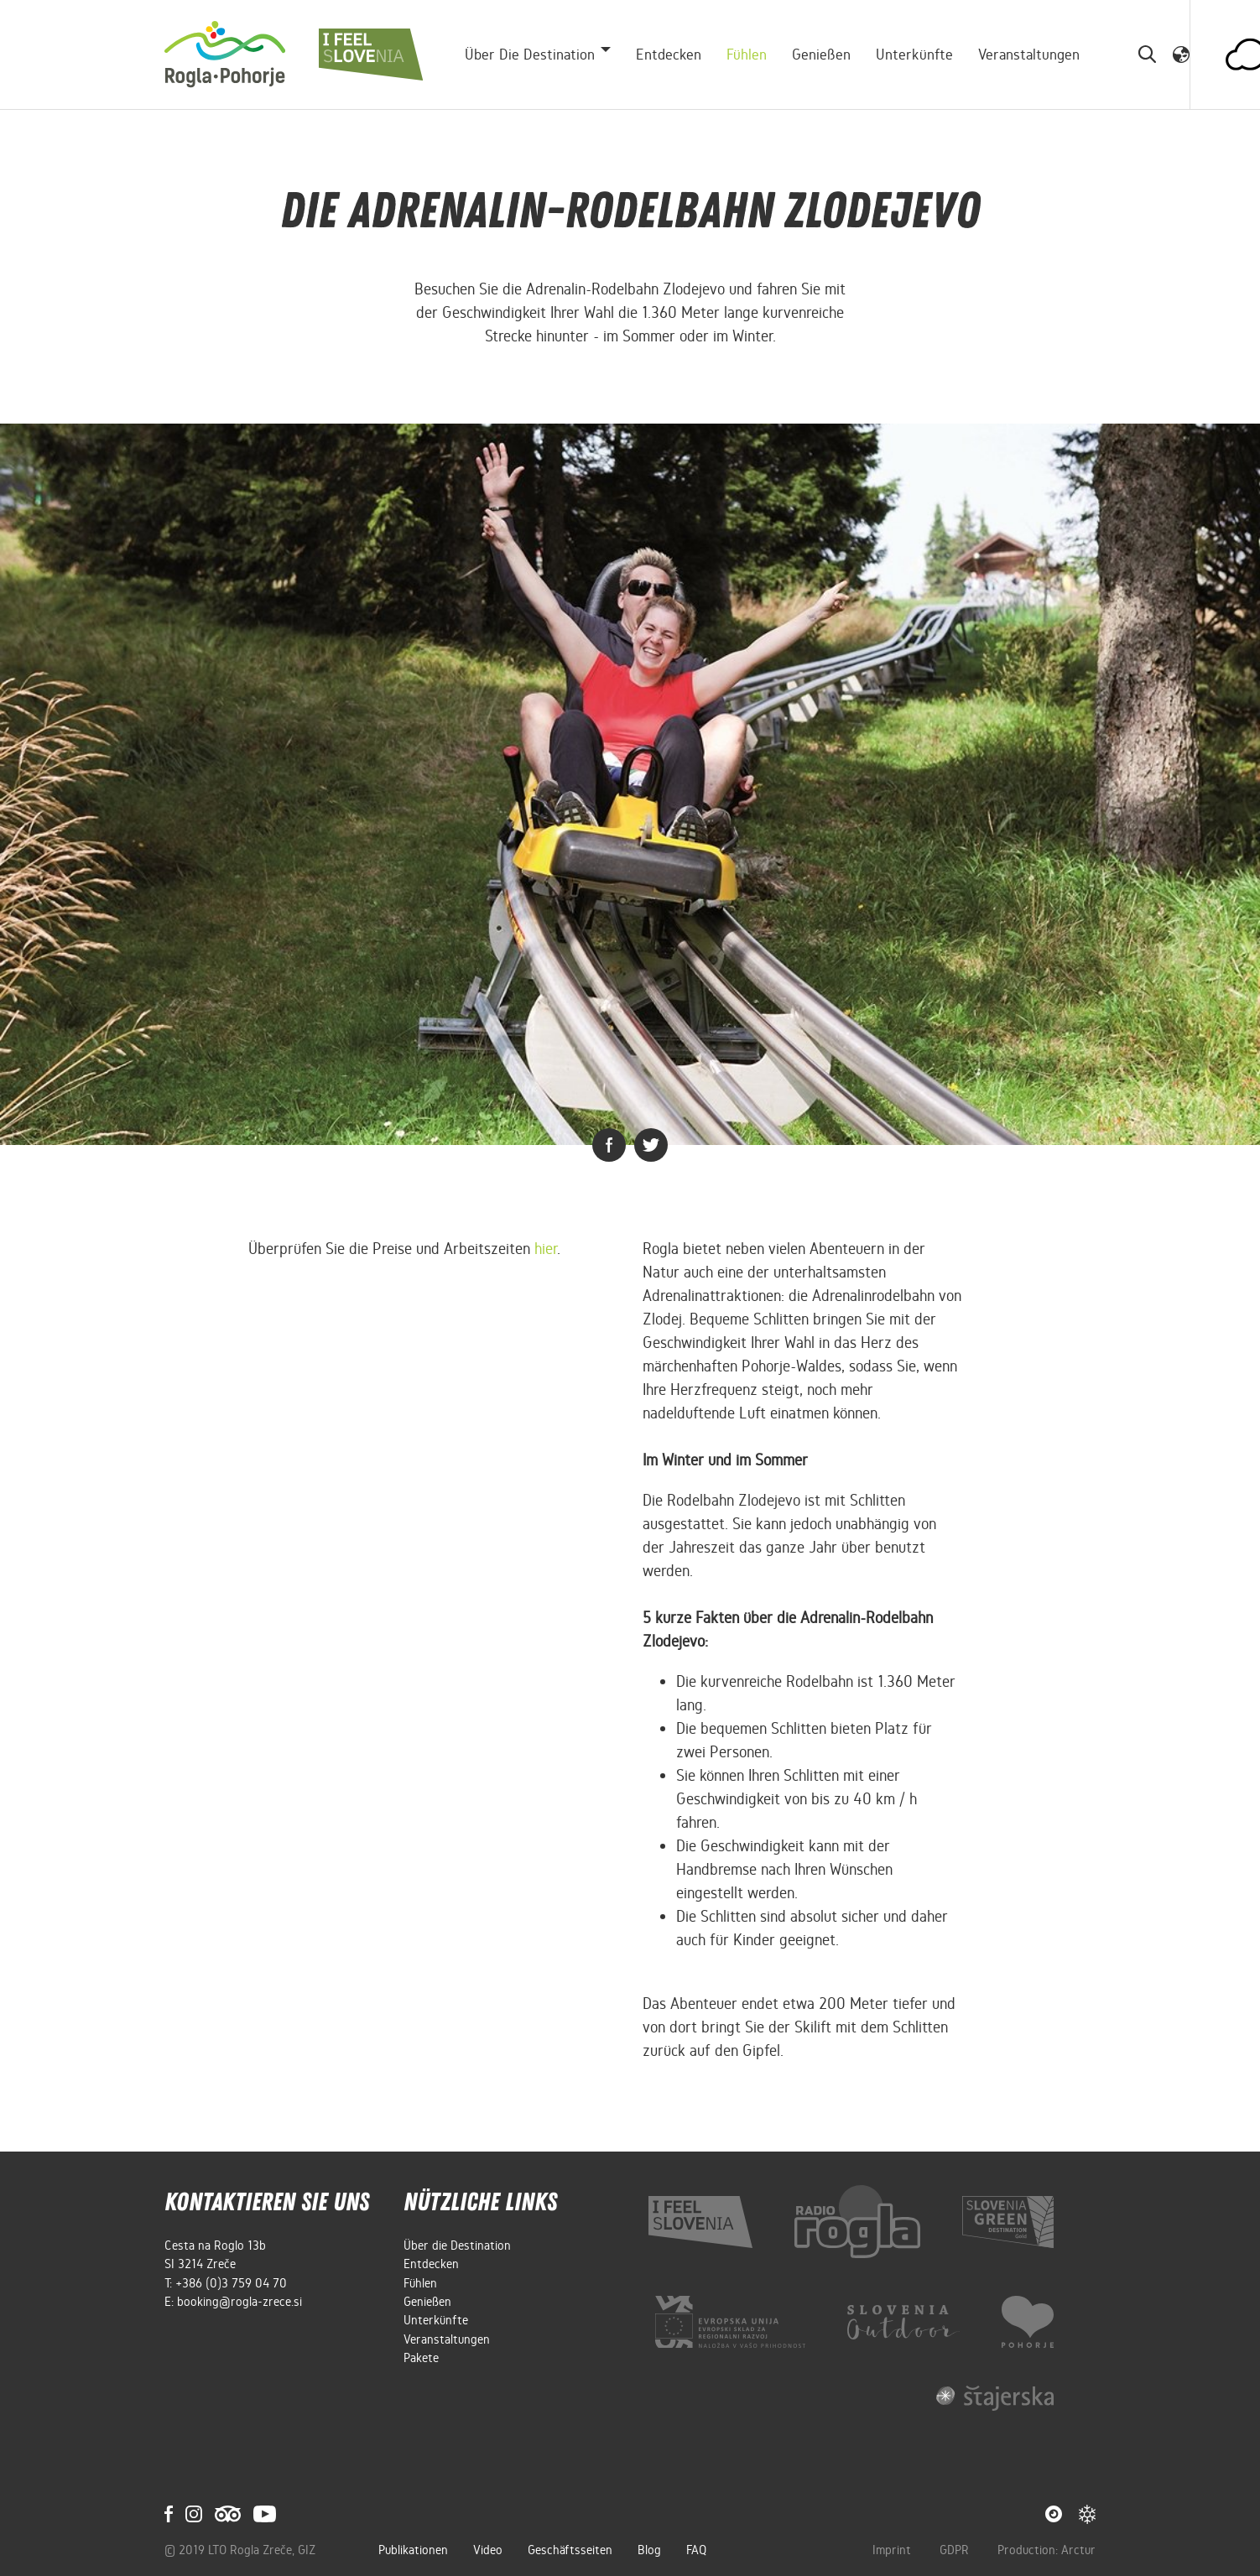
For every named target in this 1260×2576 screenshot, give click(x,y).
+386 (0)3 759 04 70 (231, 2283)
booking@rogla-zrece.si (239, 2301)
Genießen (821, 54)
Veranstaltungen (1029, 54)
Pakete (421, 2357)
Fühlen (746, 54)
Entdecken (668, 54)
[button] (1181, 53)
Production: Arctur (1046, 2550)
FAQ (696, 2550)
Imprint (893, 2550)
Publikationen (413, 2550)
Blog (649, 2550)
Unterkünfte (914, 54)
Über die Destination (457, 2245)
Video (487, 2550)
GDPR (956, 2550)
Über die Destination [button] (530, 54)
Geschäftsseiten (570, 2550)
